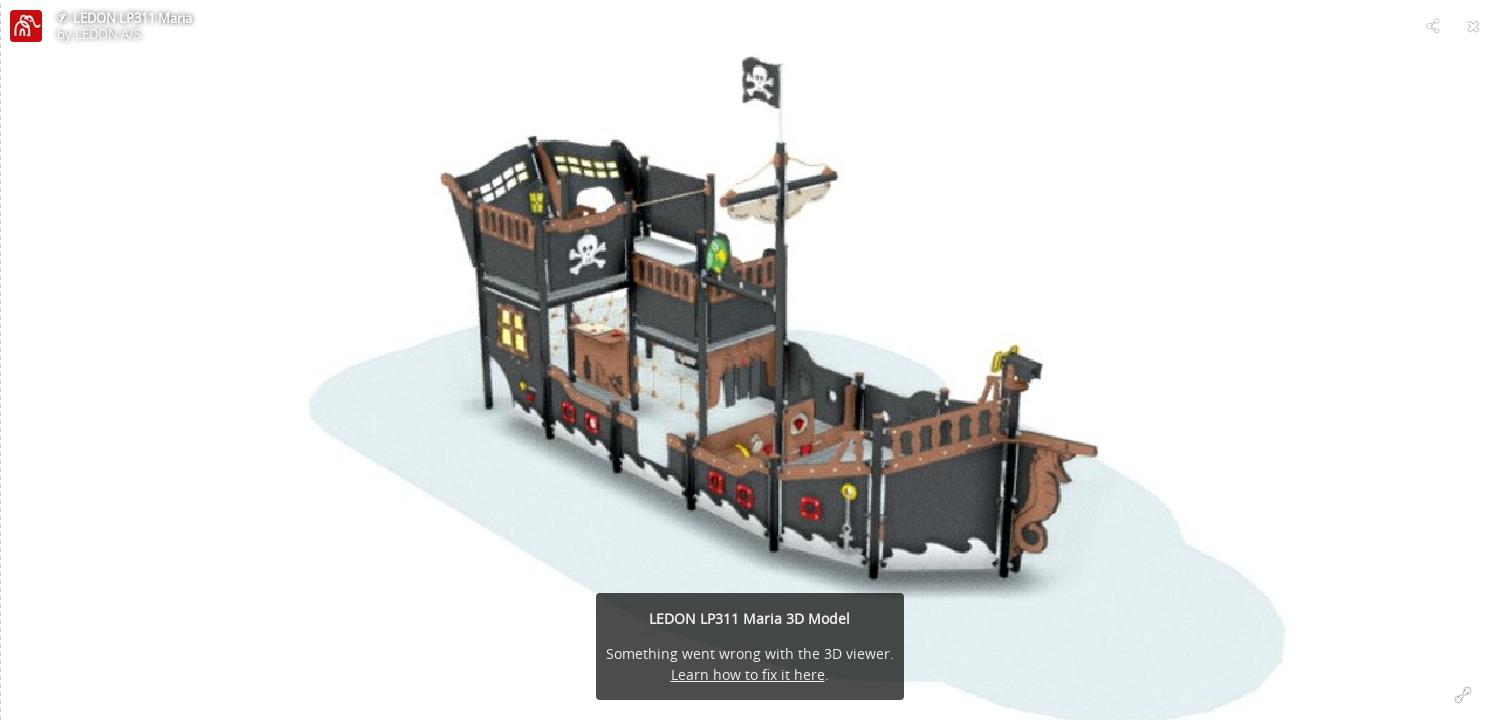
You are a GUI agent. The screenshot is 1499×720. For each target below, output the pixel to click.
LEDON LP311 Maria (132, 18)
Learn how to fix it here (748, 674)
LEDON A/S (108, 34)
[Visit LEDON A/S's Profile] (26, 26)
